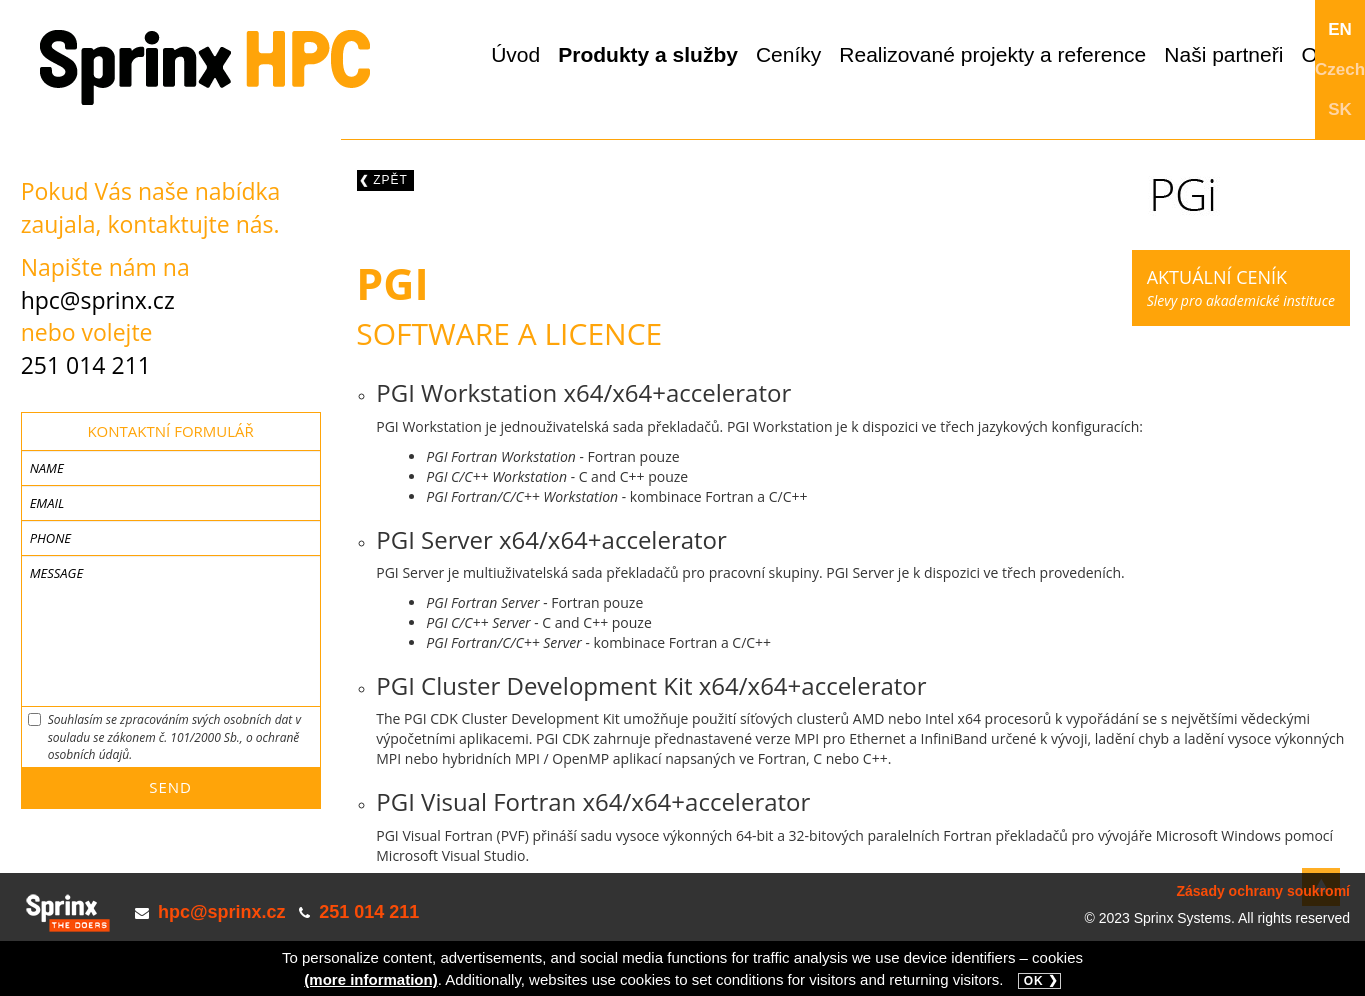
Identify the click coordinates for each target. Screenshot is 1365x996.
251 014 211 (86, 365)
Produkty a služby (648, 54)
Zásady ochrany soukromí (1263, 891)
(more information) (370, 979)
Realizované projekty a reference (992, 54)
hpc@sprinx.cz (98, 300)
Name (47, 468)
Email (47, 503)
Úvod (515, 54)
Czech (1340, 69)
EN (1340, 29)
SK (1340, 109)
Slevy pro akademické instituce (1241, 287)
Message (57, 573)
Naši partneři (1223, 54)
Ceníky (788, 54)
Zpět (390, 180)
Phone (50, 538)
